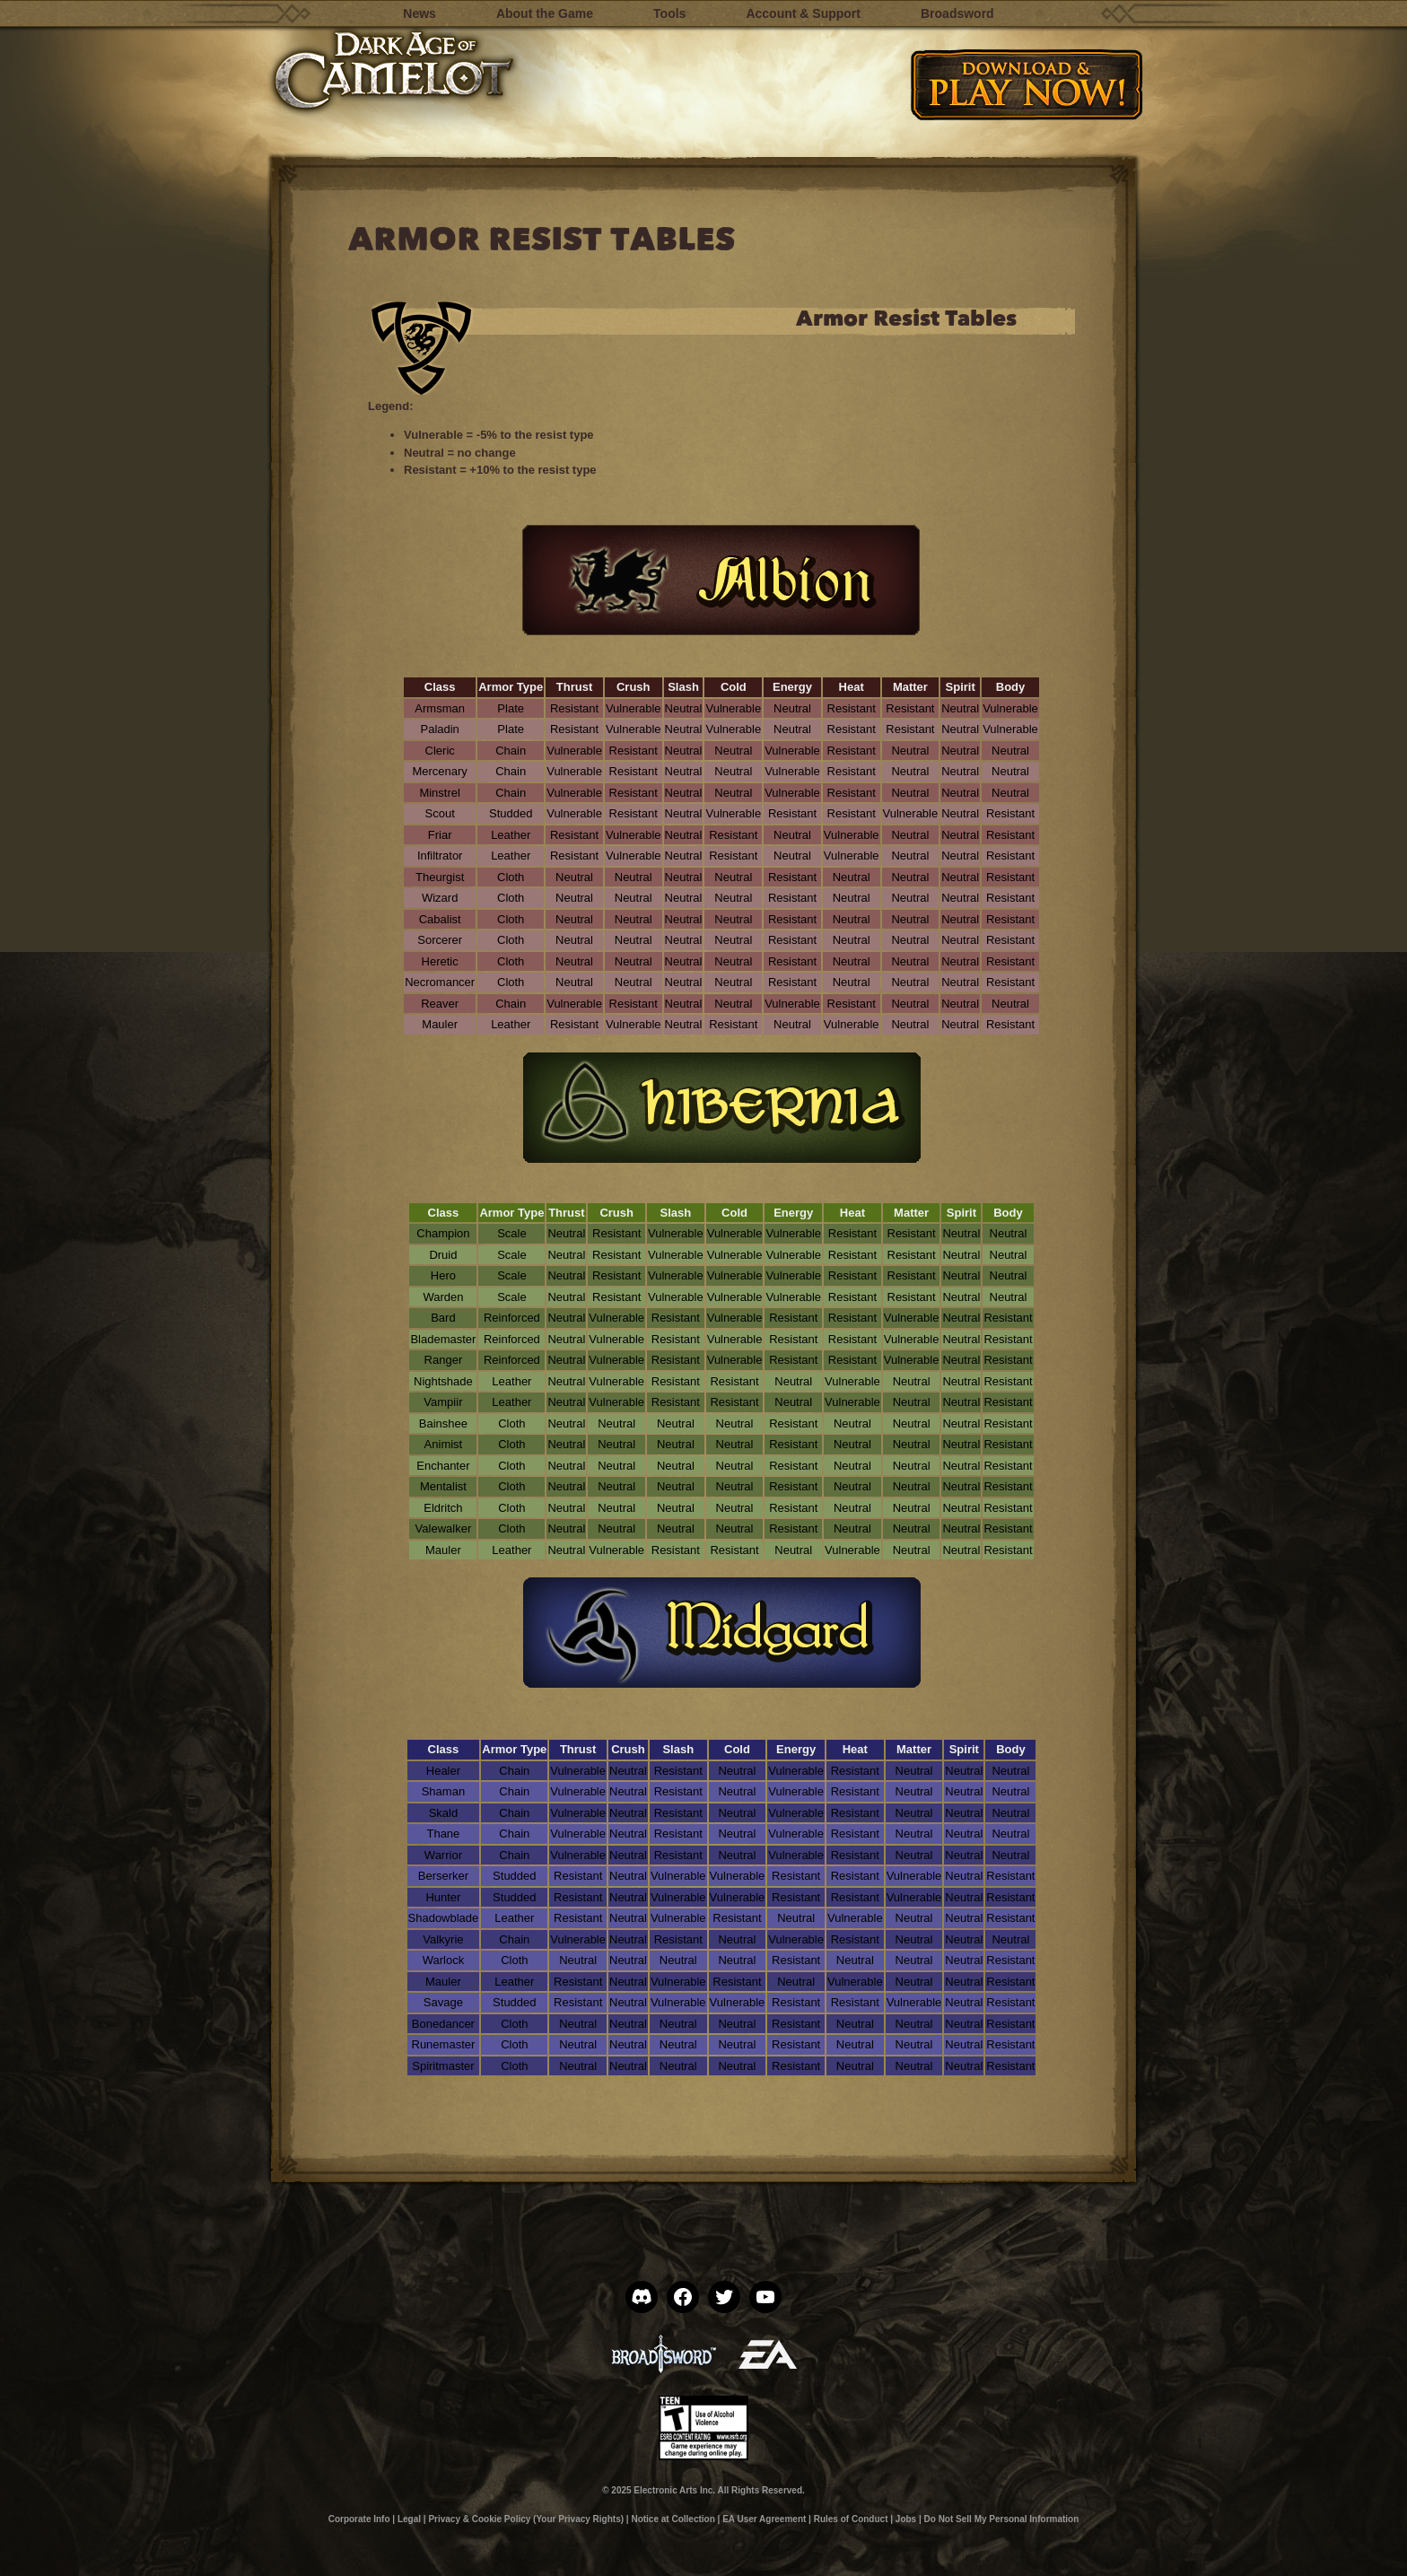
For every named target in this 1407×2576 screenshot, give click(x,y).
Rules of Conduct (851, 2519)
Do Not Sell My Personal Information (1001, 2519)
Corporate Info (359, 2519)
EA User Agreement (764, 2519)
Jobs (906, 2519)
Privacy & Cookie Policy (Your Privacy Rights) (526, 2519)
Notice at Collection (672, 2519)
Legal (409, 2519)
